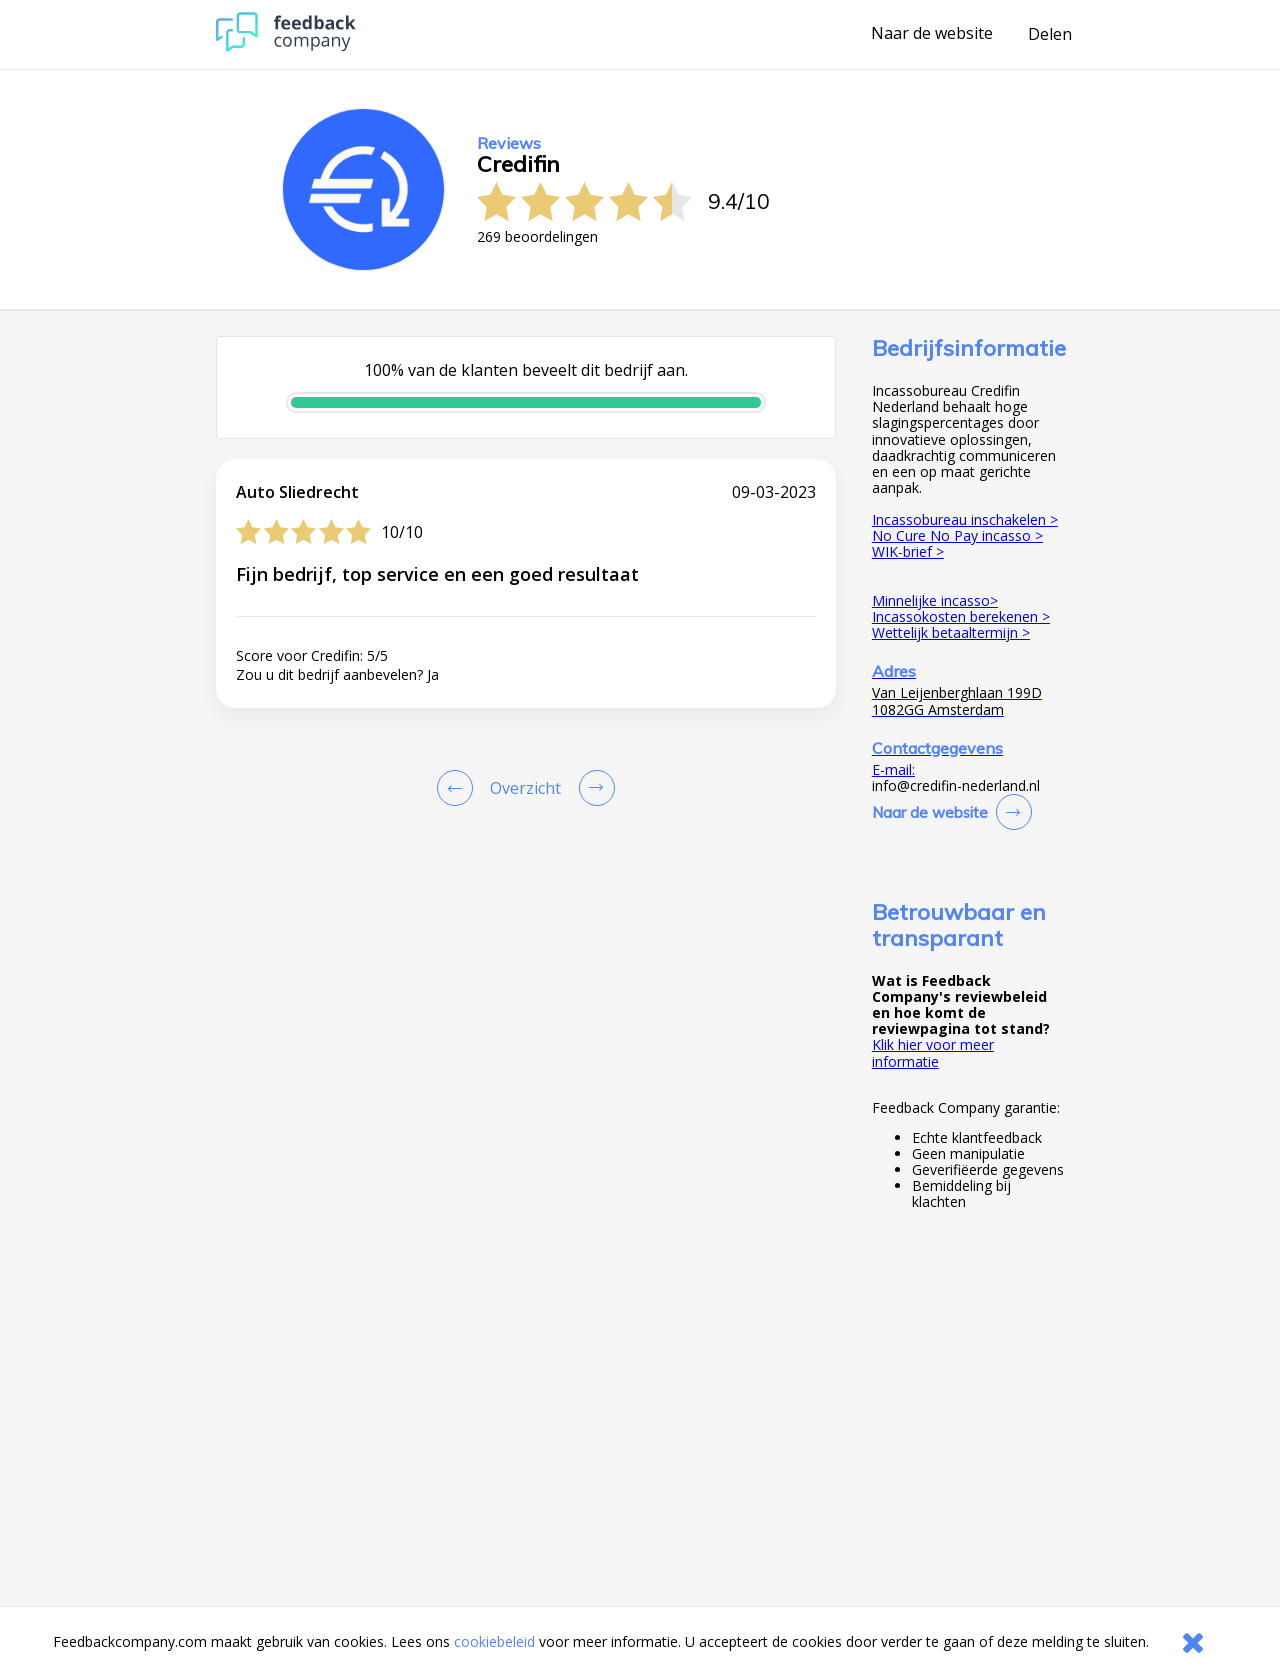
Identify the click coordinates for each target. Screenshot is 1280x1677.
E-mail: (893, 769)
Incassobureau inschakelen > (965, 519)
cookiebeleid (494, 1641)
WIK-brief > (908, 551)
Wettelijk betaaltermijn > (951, 632)
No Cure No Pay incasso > (957, 535)
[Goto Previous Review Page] (459, 788)
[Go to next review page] (593, 788)
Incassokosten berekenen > (961, 616)
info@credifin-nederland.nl (956, 786)
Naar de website (932, 34)
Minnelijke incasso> (935, 600)
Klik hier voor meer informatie (933, 1052)
